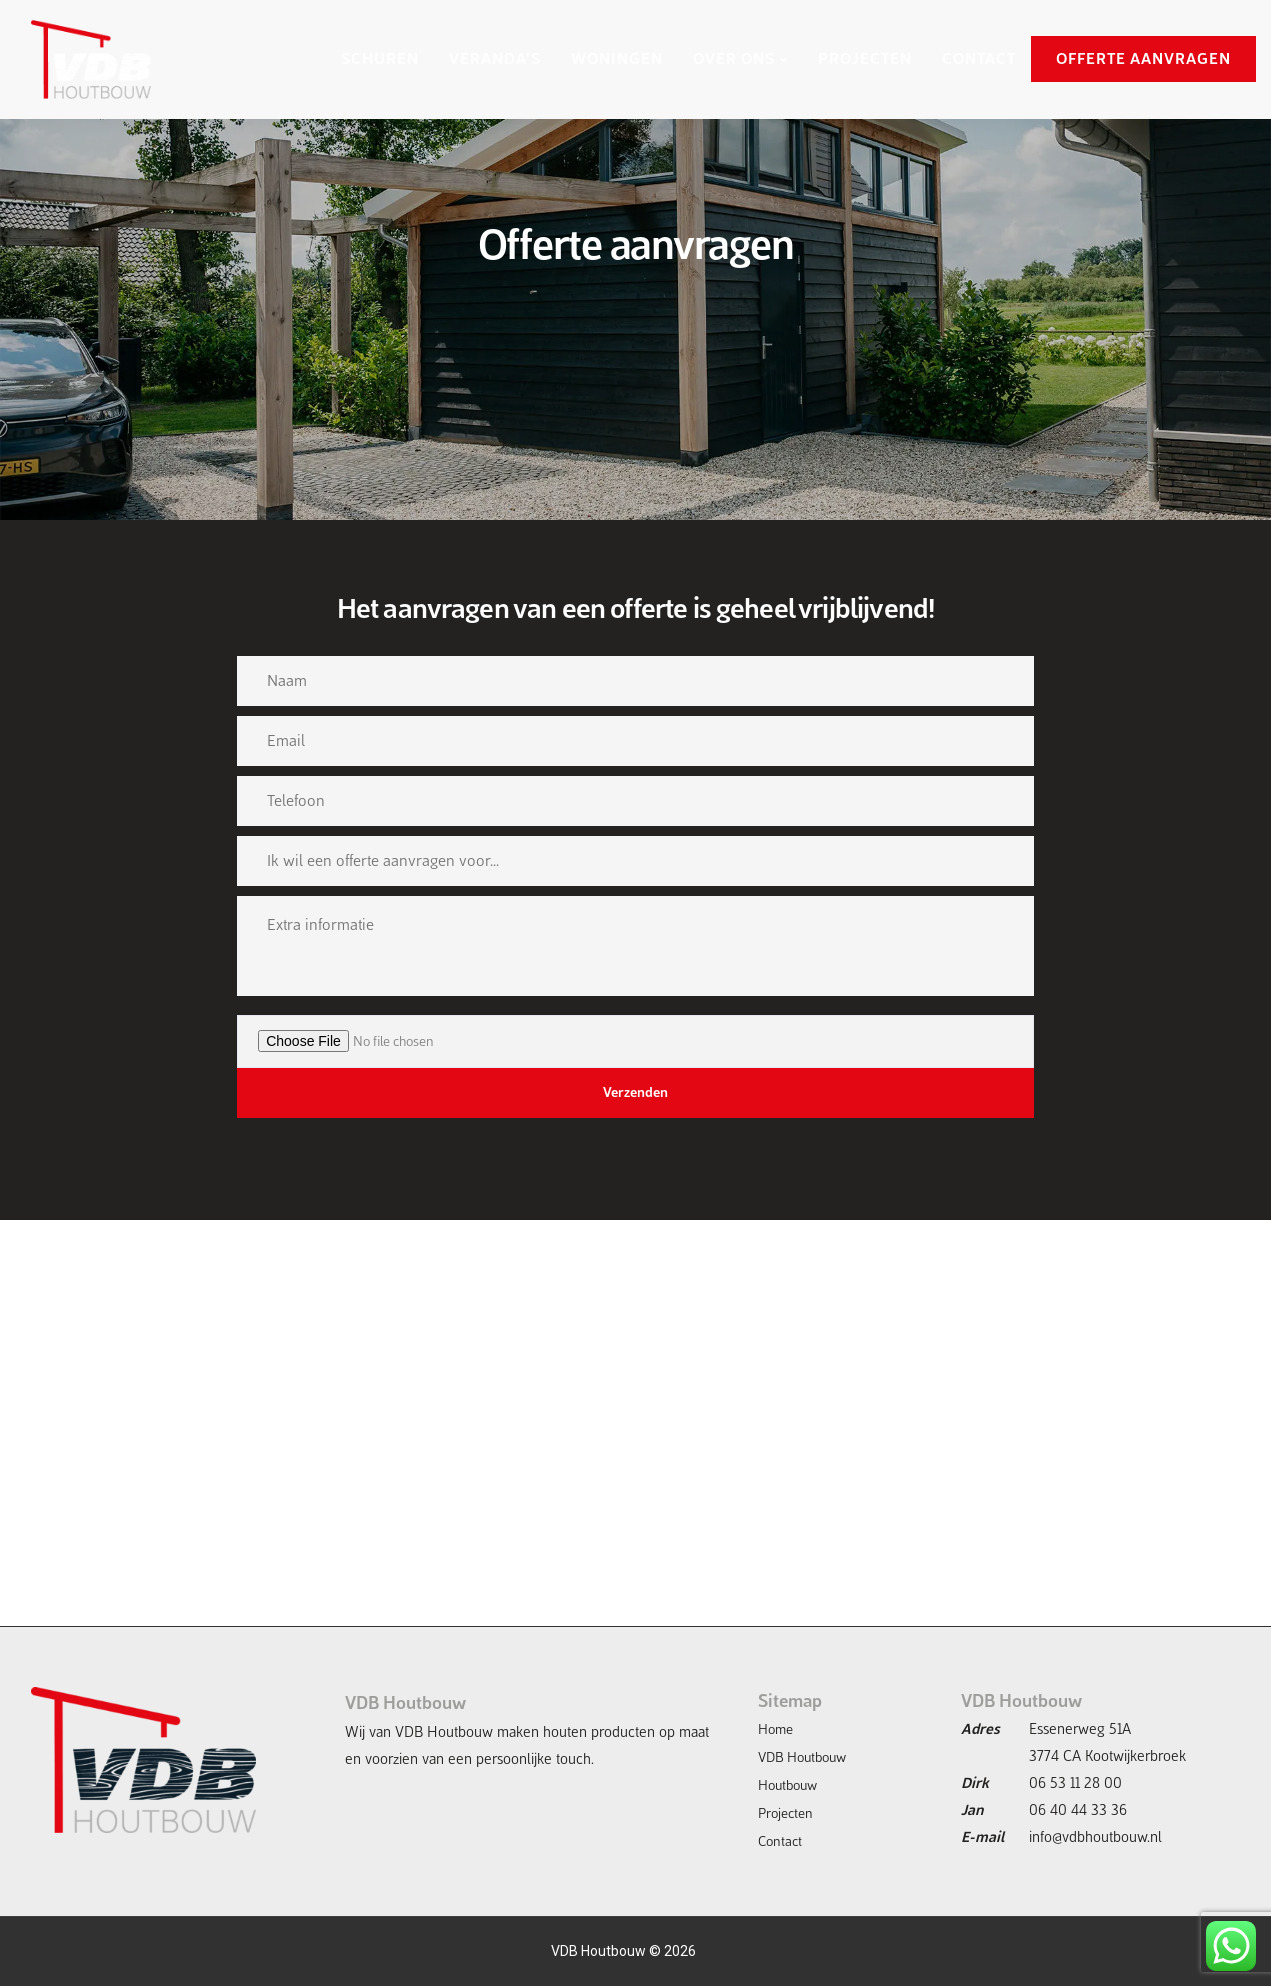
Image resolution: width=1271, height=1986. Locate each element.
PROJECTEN (865, 58)
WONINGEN (617, 58)
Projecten (785, 1813)
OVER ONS (734, 58)
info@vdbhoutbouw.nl (1095, 1837)
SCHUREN (380, 58)
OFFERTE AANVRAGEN (1143, 58)
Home (775, 1729)
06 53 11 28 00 (1075, 1783)
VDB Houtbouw (802, 1757)
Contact (780, 1841)
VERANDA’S (495, 58)
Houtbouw (787, 1785)
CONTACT (979, 58)
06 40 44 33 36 (1078, 1810)
